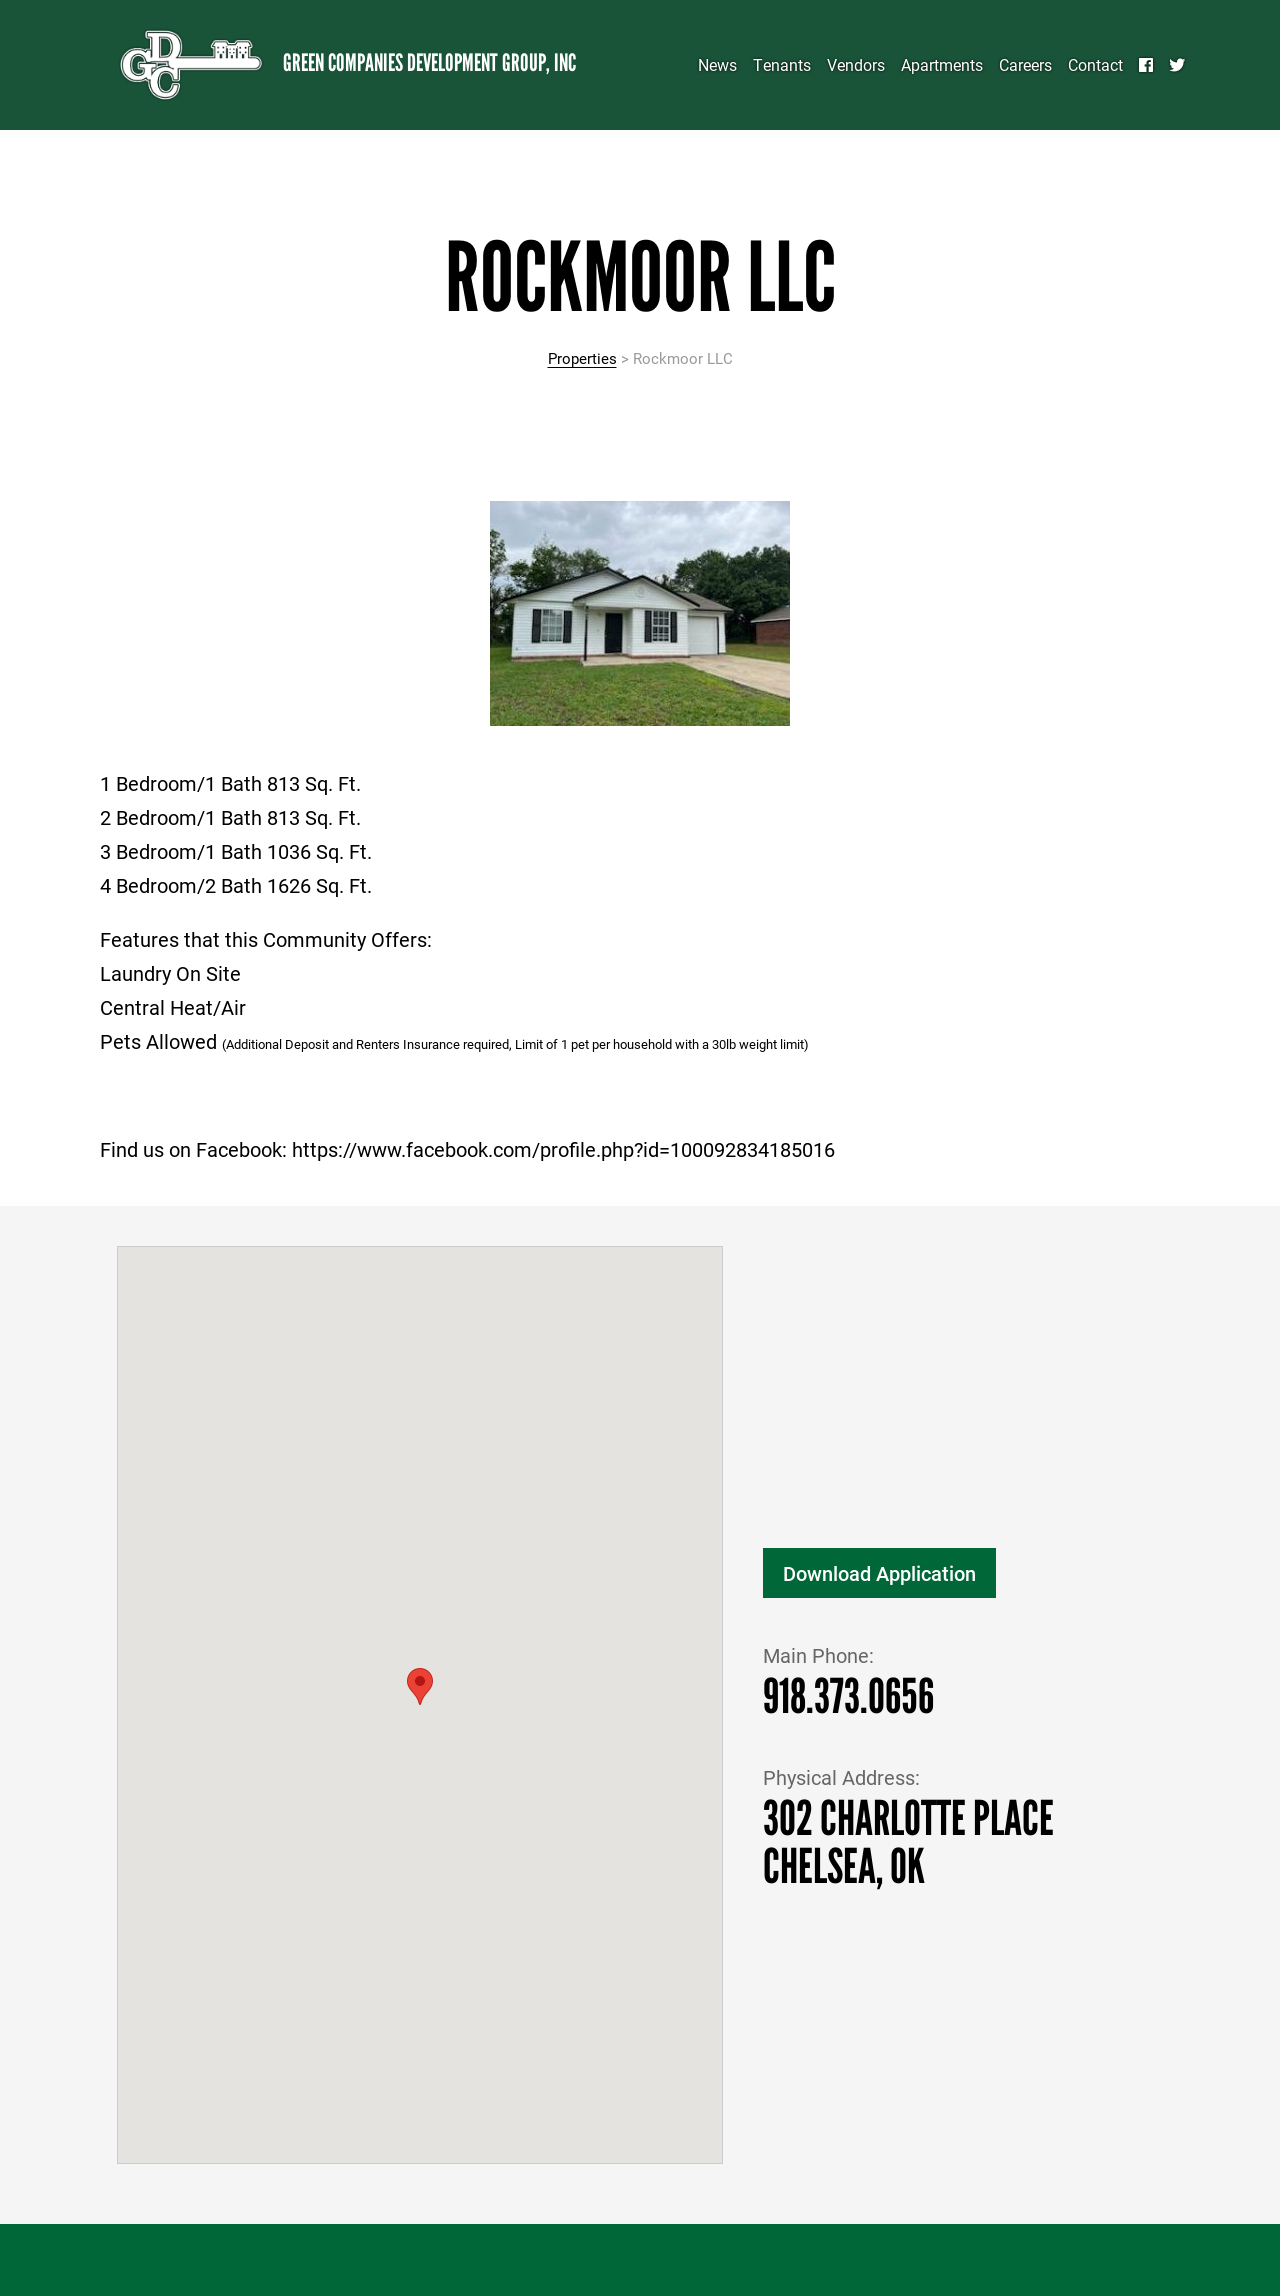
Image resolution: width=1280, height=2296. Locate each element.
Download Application (879, 1573)
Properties (582, 358)
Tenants (782, 64)
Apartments (942, 64)
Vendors (856, 64)
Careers (1025, 64)
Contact (1095, 64)
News (717, 64)
